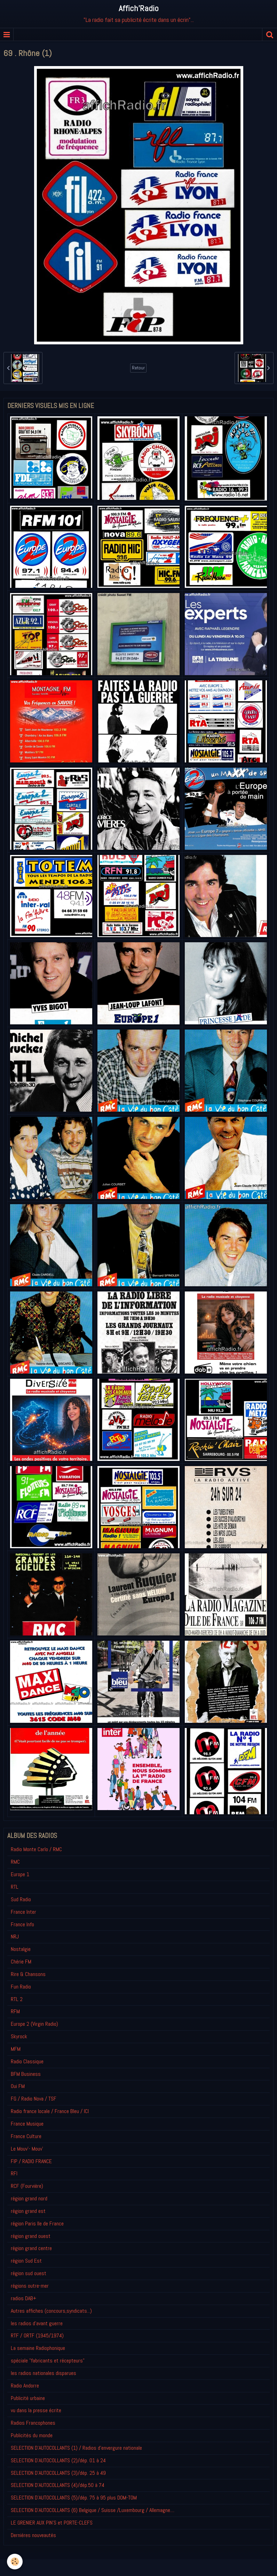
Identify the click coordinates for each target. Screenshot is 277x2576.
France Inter (23, 1911)
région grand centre (31, 2248)
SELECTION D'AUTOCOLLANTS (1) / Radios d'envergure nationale (76, 2447)
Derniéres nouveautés (33, 2535)
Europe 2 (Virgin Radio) (34, 2023)
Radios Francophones (33, 2422)
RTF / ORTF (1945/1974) (37, 2335)
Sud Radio (21, 1899)
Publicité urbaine (28, 2398)
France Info (22, 1924)
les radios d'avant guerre (37, 2323)
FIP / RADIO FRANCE (31, 2161)
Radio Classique (27, 2061)
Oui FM (18, 2086)
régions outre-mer (30, 2285)
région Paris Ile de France (37, 2223)
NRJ (15, 1936)
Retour (138, 368)
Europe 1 (20, 1874)
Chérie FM (21, 1961)
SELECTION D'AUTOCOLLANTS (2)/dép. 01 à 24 (58, 2460)
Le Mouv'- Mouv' (27, 2148)
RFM (15, 2011)
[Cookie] (15, 2561)
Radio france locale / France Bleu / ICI (50, 2111)
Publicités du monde (32, 2435)
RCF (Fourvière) (27, 2186)
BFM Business (26, 2074)
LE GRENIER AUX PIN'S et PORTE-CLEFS (52, 2522)
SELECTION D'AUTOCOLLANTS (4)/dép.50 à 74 (57, 2485)
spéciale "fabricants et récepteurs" (48, 2360)
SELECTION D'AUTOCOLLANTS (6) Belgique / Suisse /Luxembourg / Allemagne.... (92, 2510)
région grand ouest (30, 2236)
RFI (14, 2173)
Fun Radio (21, 1986)
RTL (14, 1886)
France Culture (26, 2136)
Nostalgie (21, 1949)
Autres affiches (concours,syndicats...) (51, 2310)
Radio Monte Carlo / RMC (36, 1849)
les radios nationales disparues (43, 2373)
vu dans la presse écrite (36, 2410)
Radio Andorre (25, 2385)
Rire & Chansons (28, 1974)
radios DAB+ (23, 2298)
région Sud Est (26, 2260)
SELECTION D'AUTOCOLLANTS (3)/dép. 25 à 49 (58, 2473)
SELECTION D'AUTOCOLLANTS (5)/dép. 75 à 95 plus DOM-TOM (74, 2497)
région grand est (28, 2211)
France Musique (27, 2123)
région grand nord (29, 2198)
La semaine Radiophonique (38, 2348)
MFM (16, 2049)
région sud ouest (28, 2273)
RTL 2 (17, 1999)
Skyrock (19, 2036)
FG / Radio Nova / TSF (33, 2098)
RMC (15, 1861)
